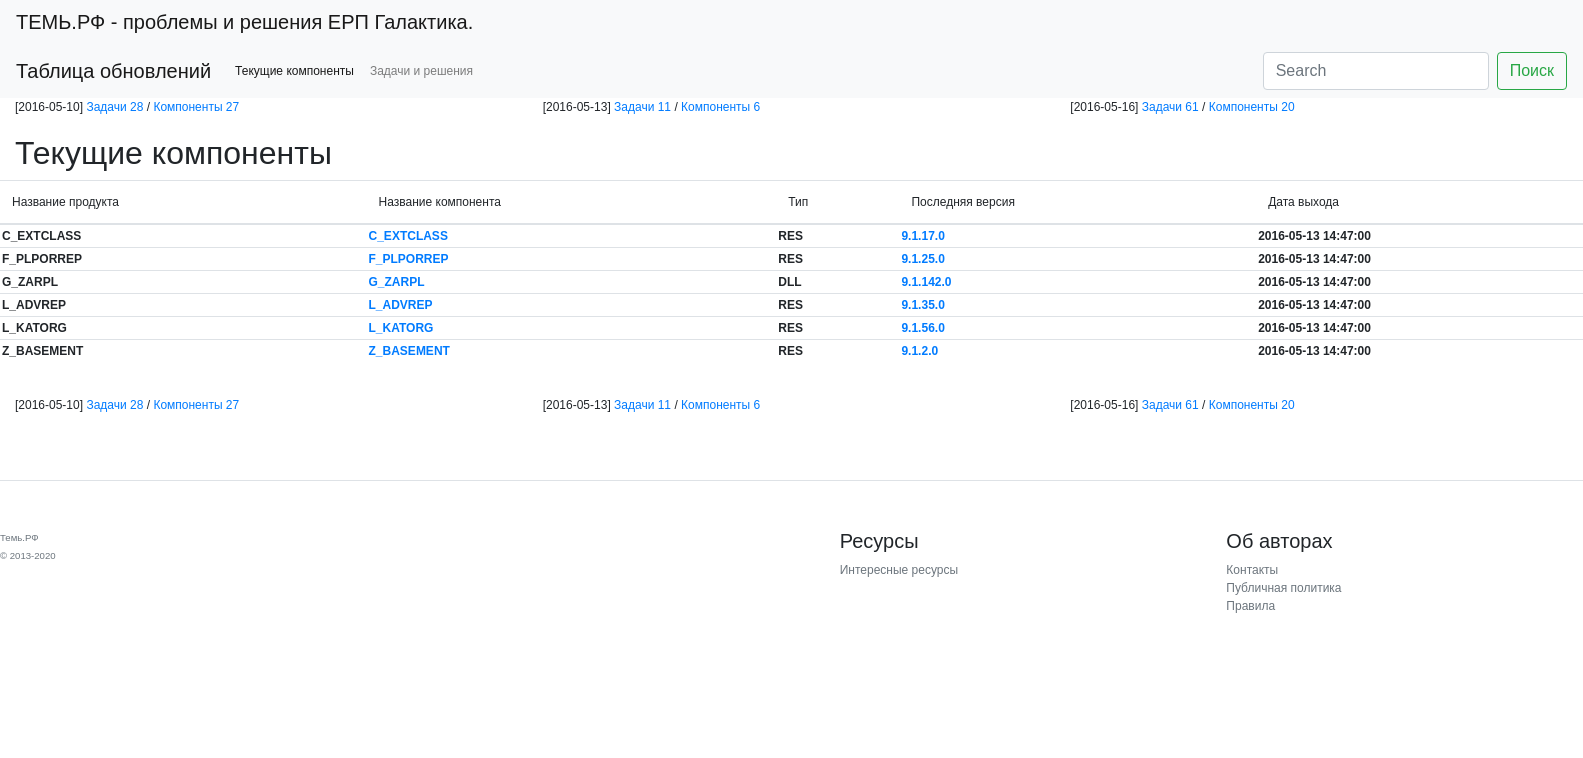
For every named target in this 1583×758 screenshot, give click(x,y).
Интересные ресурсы (899, 570)
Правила (1250, 606)
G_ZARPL (397, 282)
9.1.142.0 (926, 282)
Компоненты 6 (720, 107)
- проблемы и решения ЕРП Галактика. (244, 22)
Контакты (1252, 570)
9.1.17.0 (922, 236)
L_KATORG (401, 328)
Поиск (1532, 70)
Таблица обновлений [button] (113, 71)
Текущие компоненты (294, 71)
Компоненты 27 (196, 107)
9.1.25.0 (922, 259)
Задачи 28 (114, 107)
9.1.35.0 (922, 305)
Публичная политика (1283, 588)
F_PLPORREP (409, 259)
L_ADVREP (401, 305)
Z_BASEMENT (409, 351)
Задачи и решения (421, 71)
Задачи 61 (1170, 107)
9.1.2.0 (919, 351)
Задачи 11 (642, 107)
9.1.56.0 (922, 328)
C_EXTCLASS (408, 236)
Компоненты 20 (1252, 107)
